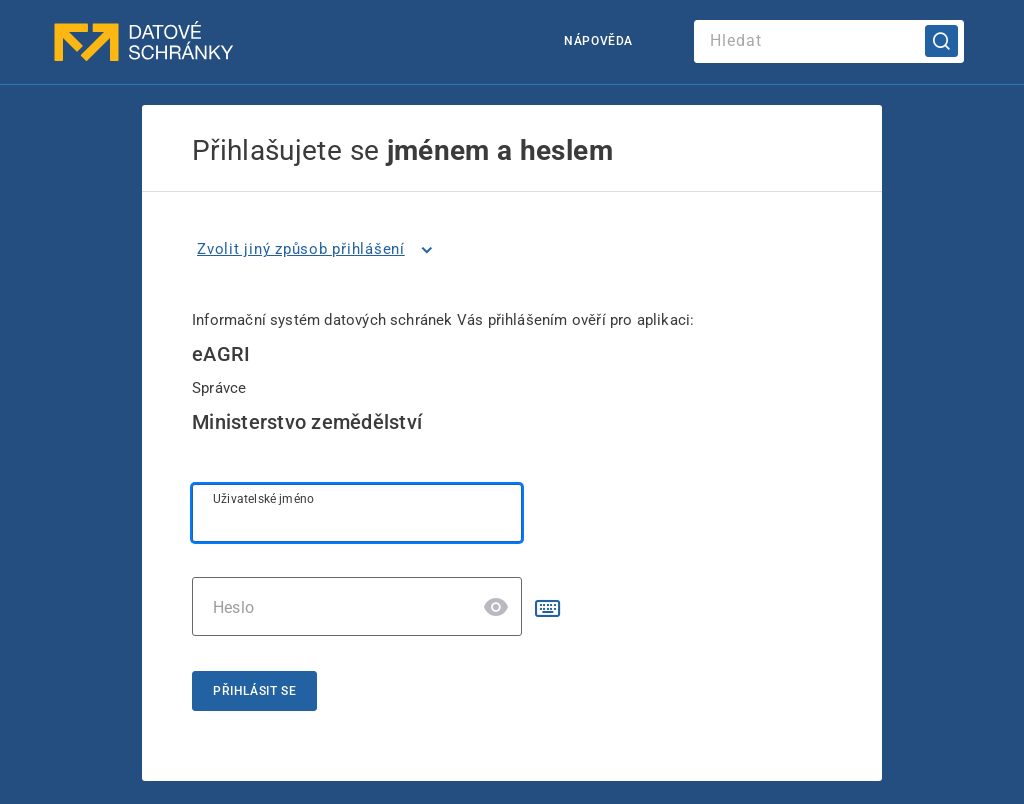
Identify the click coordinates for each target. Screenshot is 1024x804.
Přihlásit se (254, 691)
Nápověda (598, 41)
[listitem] (318, 250)
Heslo (233, 607)
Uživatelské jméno (263, 499)
